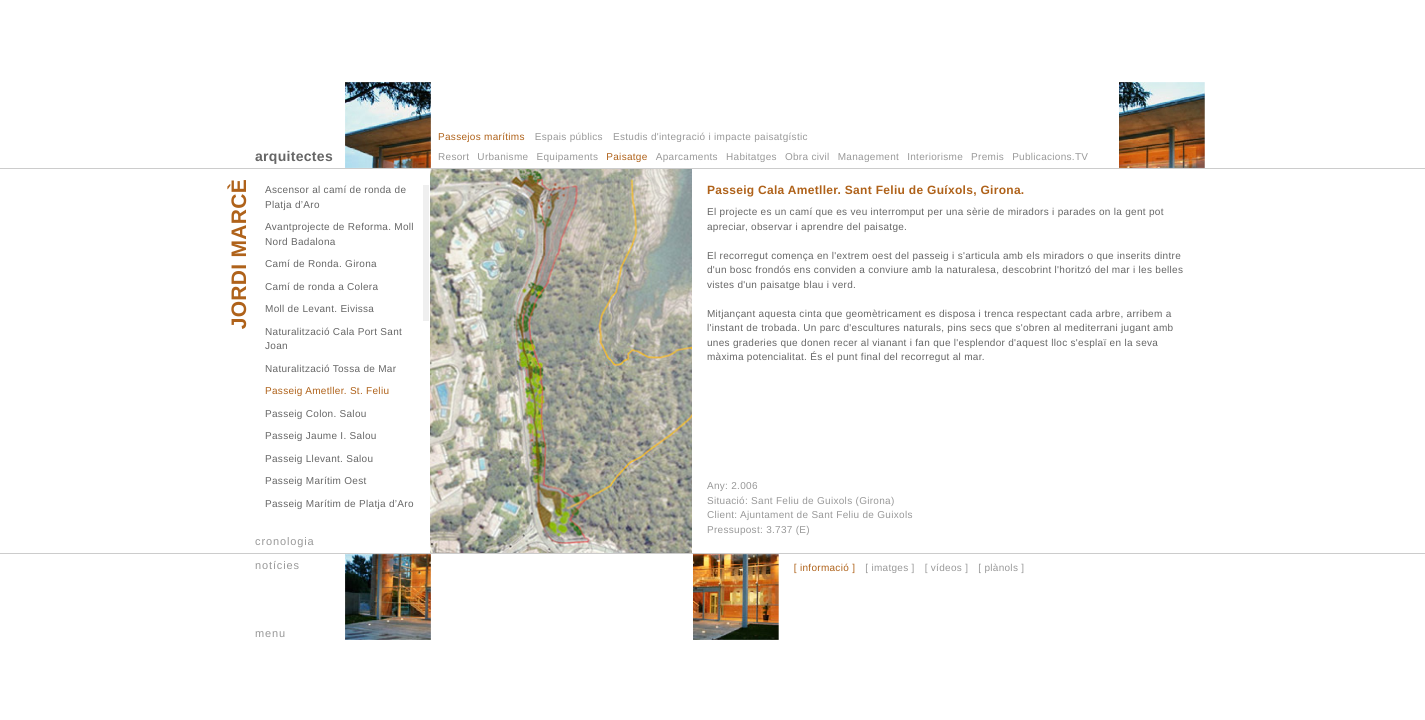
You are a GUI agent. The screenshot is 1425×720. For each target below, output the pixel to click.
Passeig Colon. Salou (316, 414)
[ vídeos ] (947, 569)
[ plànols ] (1001, 569)
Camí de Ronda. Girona (321, 264)
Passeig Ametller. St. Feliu (327, 391)
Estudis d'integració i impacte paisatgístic (710, 137)
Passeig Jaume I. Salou (321, 436)
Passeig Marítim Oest (316, 481)
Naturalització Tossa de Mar (330, 369)
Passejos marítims (481, 137)
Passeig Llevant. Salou (319, 459)
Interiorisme (935, 157)
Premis (987, 157)
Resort (453, 157)
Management (868, 157)
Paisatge (626, 157)
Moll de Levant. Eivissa (319, 309)
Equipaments (568, 157)
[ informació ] (824, 569)
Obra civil (807, 157)
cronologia (285, 542)
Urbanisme (502, 157)
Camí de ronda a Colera (321, 287)
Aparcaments (687, 157)
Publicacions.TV (1050, 157)
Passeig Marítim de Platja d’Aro (339, 504)
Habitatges (751, 157)
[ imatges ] (889, 569)
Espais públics (569, 137)
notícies (277, 566)
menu (270, 634)
